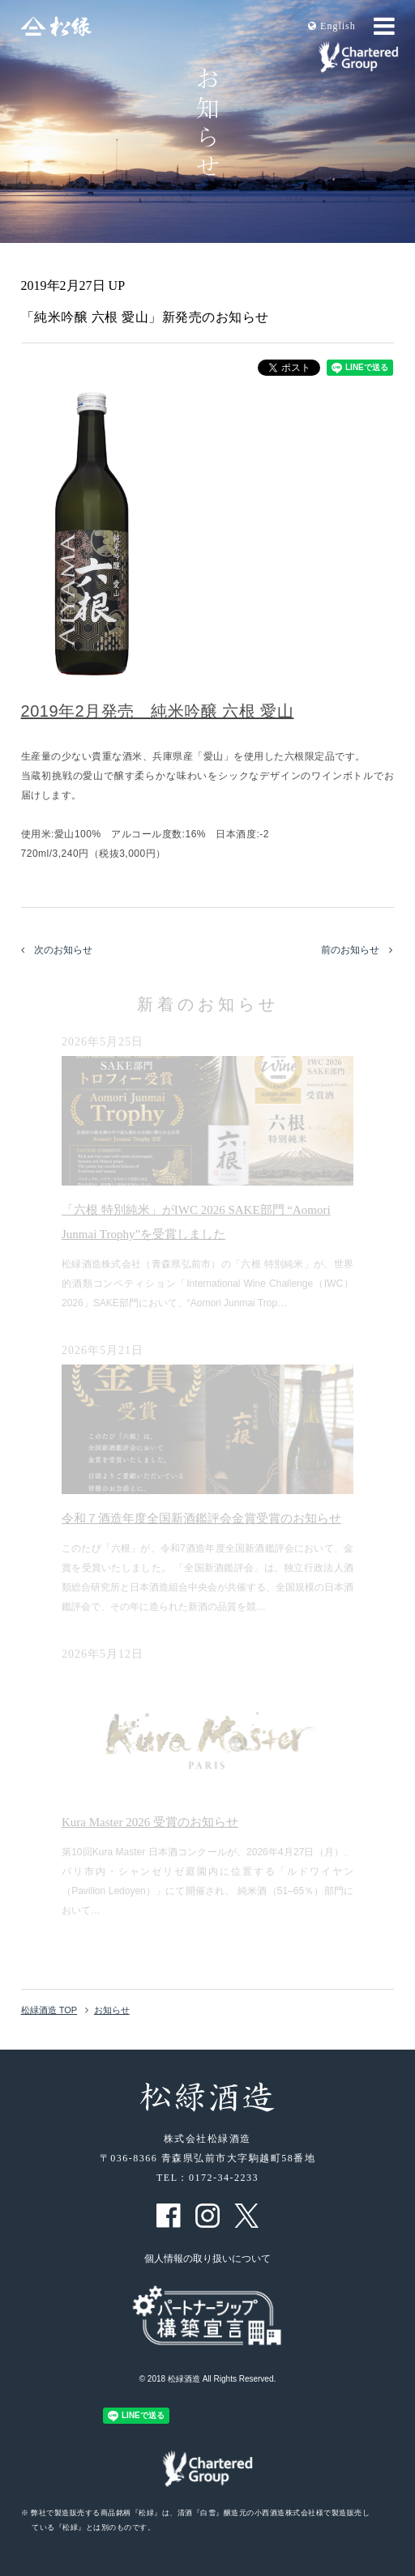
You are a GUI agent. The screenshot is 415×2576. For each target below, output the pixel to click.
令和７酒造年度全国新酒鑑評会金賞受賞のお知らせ (201, 1518)
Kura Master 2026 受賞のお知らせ (150, 1822)
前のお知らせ (356, 950)
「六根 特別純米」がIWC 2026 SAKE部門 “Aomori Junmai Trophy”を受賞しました (196, 1222)
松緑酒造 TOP (49, 2010)
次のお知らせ (56, 950)
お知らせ (112, 2010)
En (332, 26)
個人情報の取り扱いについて (207, 2258)
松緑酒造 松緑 (56, 26)
